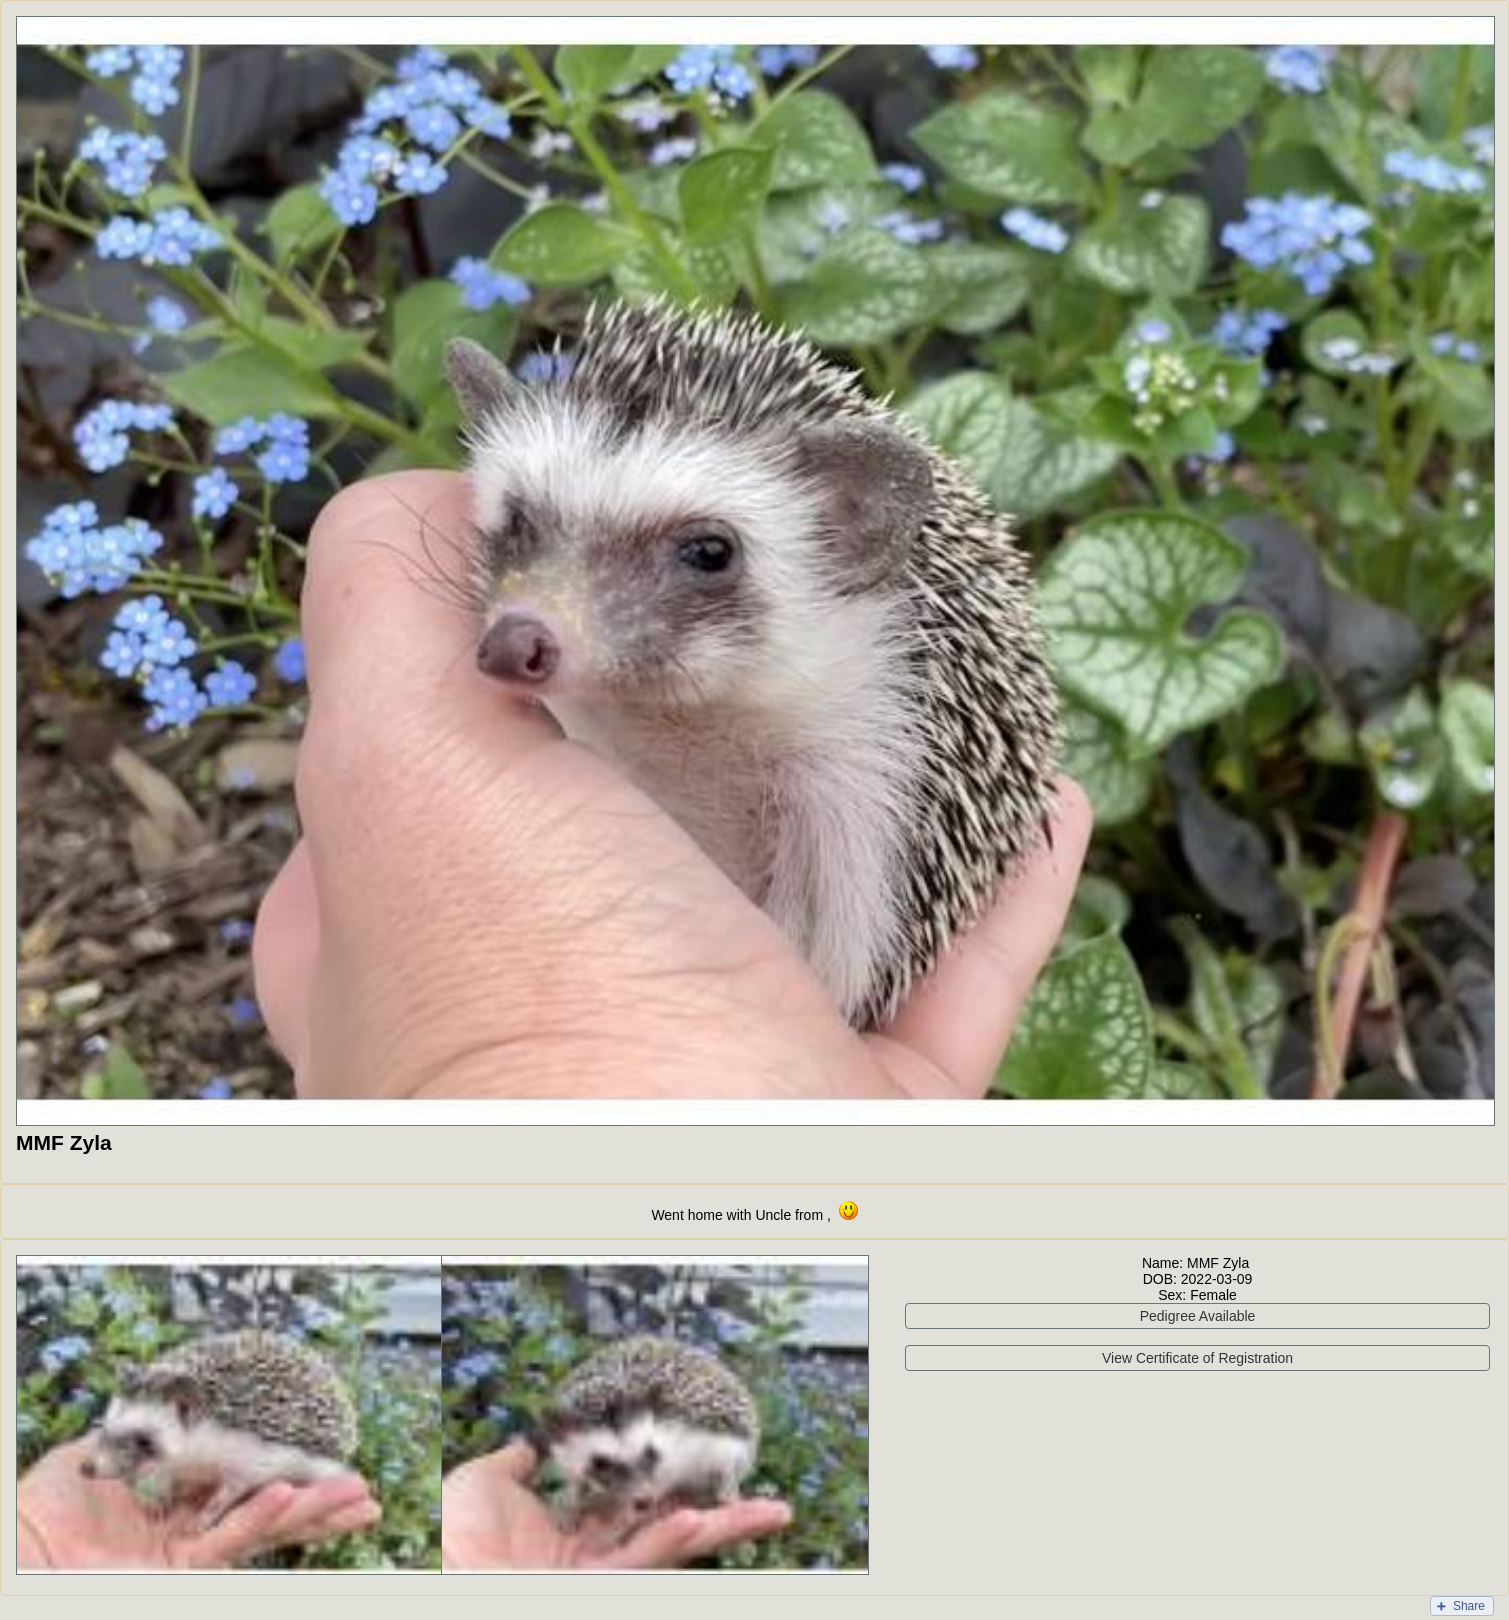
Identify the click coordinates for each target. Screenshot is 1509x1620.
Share (1469, 1606)
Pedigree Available (1198, 1316)
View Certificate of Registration (1197, 1358)
